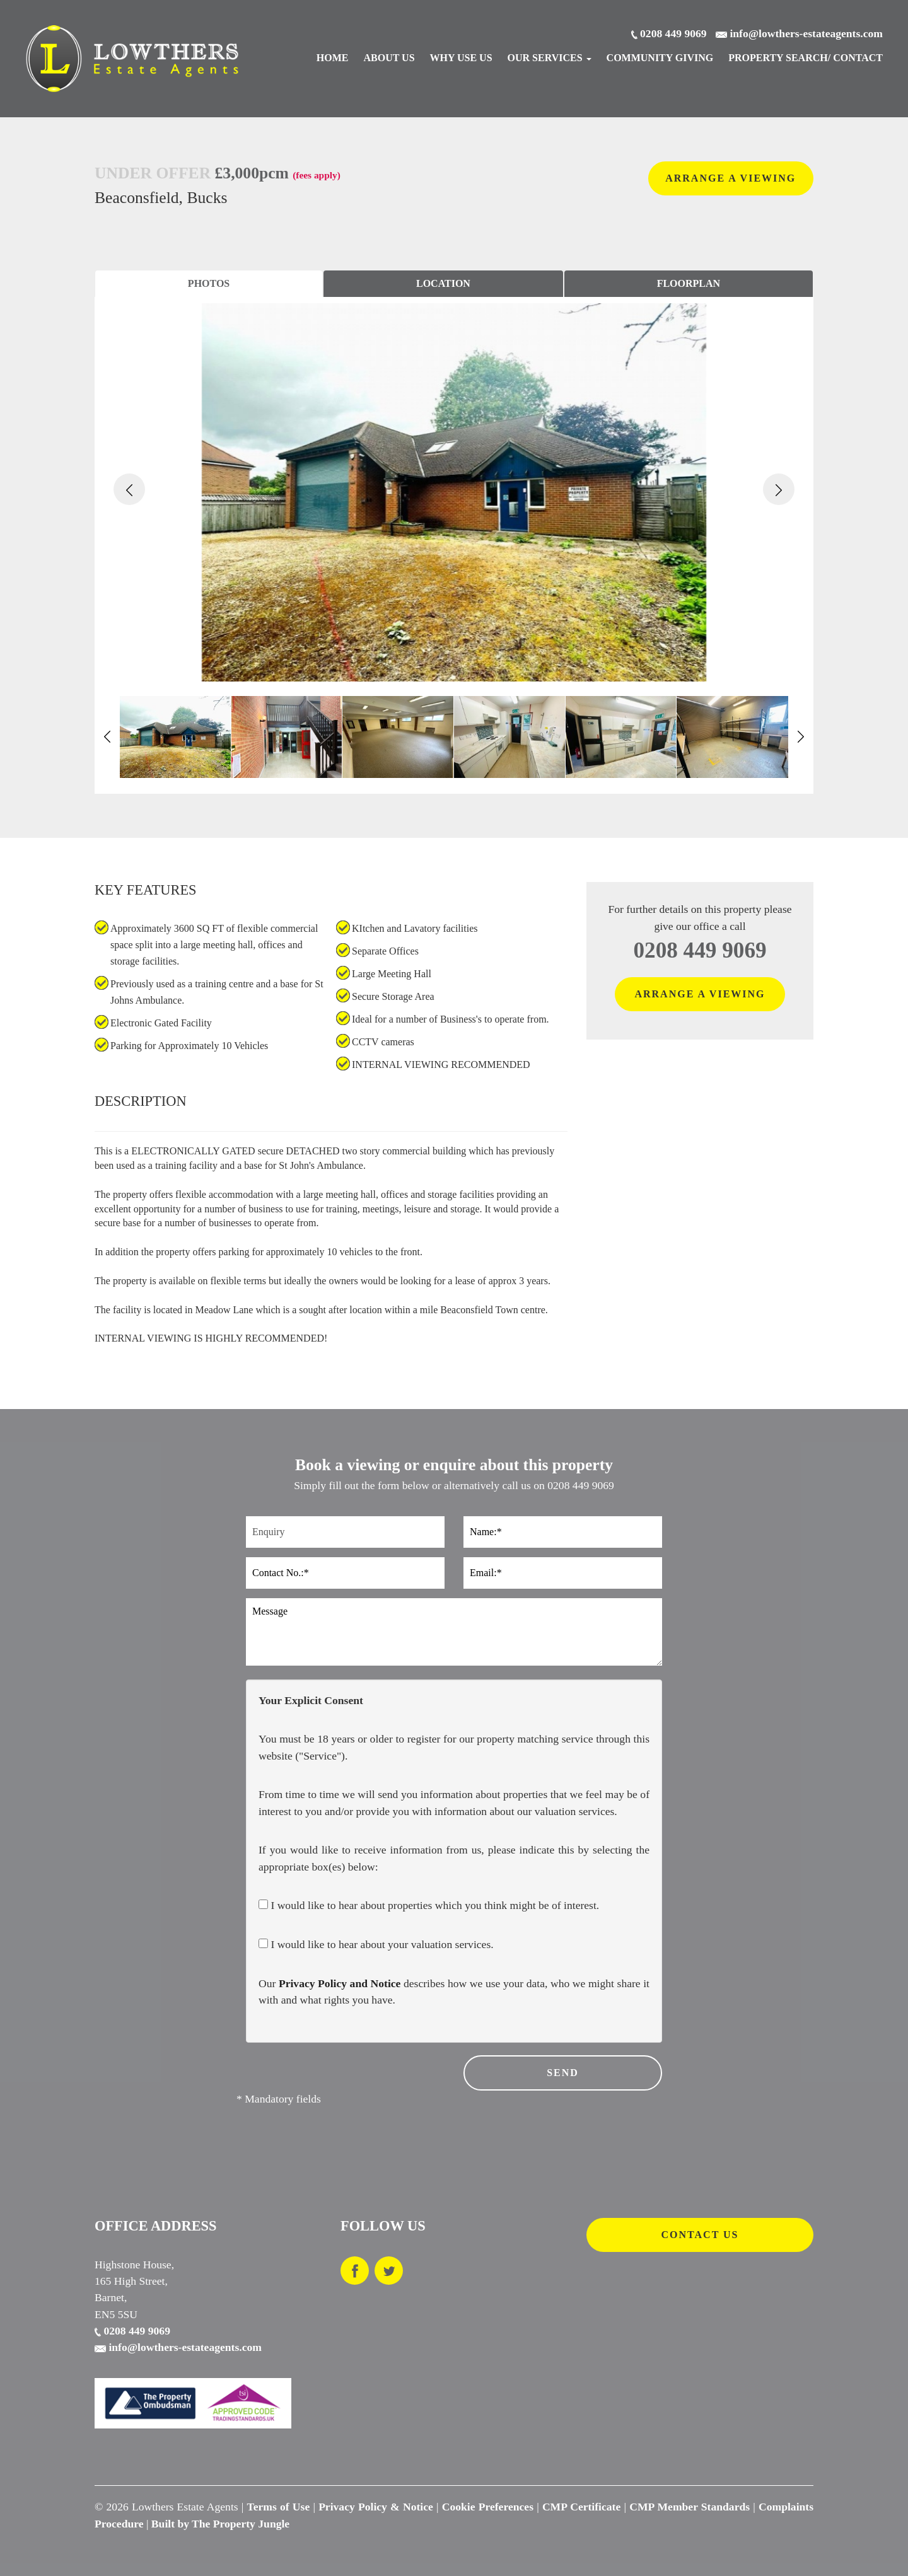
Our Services (549, 57)
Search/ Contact (805, 57)
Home (333, 57)
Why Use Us (461, 57)
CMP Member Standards (689, 2506)
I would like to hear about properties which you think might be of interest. (429, 1905)
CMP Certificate (581, 2506)
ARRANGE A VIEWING (730, 178)
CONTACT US (700, 2234)
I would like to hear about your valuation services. (376, 1944)
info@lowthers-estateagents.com (178, 2347)
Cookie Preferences (487, 2506)
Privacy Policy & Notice (375, 2506)
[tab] (208, 284)
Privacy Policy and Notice (339, 1983)
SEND (563, 2072)
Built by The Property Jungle (220, 2523)
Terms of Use (278, 2506)
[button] (129, 489)
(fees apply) (316, 175)
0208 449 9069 (699, 950)
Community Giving (660, 57)
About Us (389, 57)
